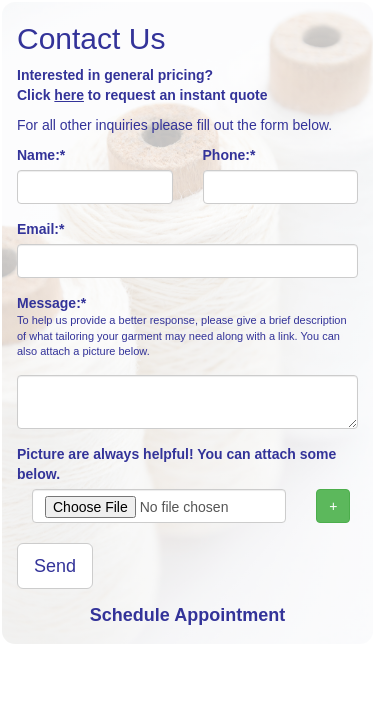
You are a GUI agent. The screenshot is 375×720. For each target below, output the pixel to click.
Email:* (40, 229)
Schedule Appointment (187, 615)
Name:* (41, 155)
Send (55, 566)
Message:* (187, 327)
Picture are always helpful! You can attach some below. (176, 464)
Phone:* (229, 155)
